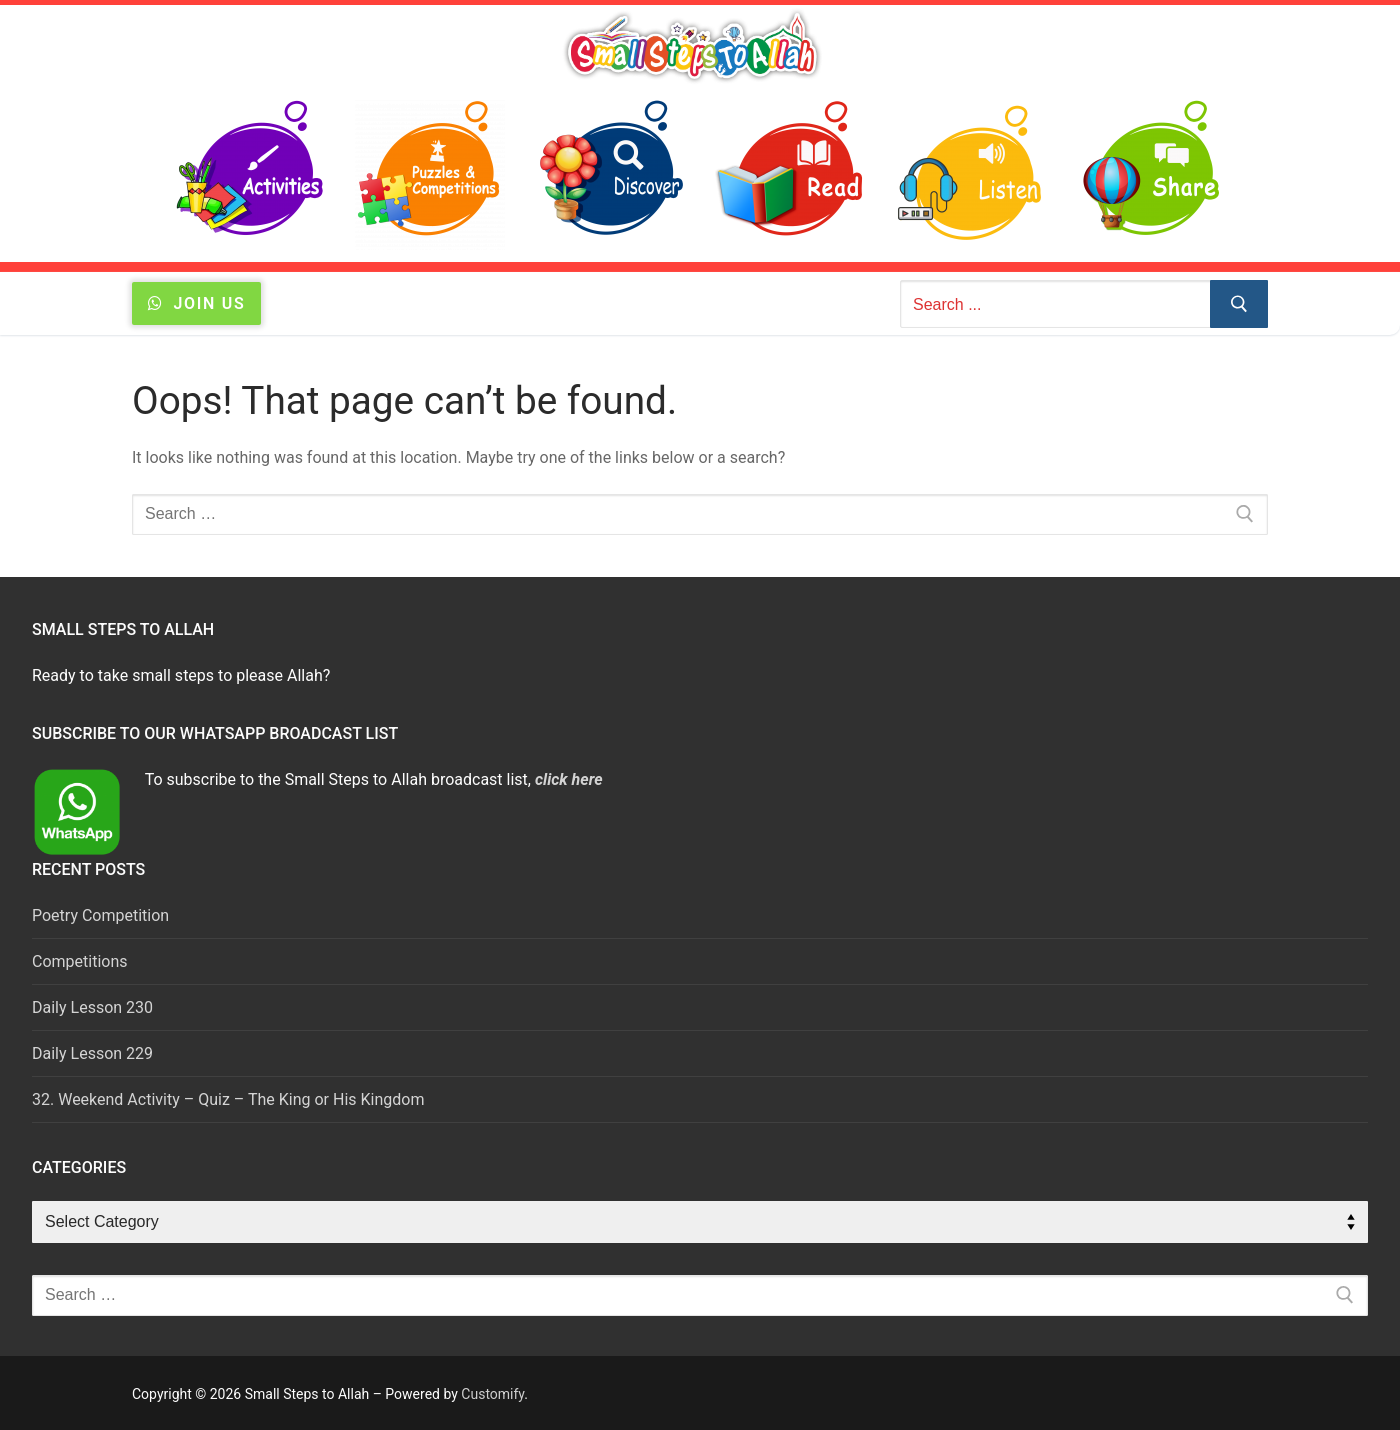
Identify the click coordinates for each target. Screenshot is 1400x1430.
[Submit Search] (1239, 304)
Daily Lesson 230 (92, 1007)
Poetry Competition (100, 915)
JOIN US (196, 303)
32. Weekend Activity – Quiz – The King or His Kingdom (228, 1099)
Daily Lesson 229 (92, 1053)
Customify (492, 1394)
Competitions (80, 961)
